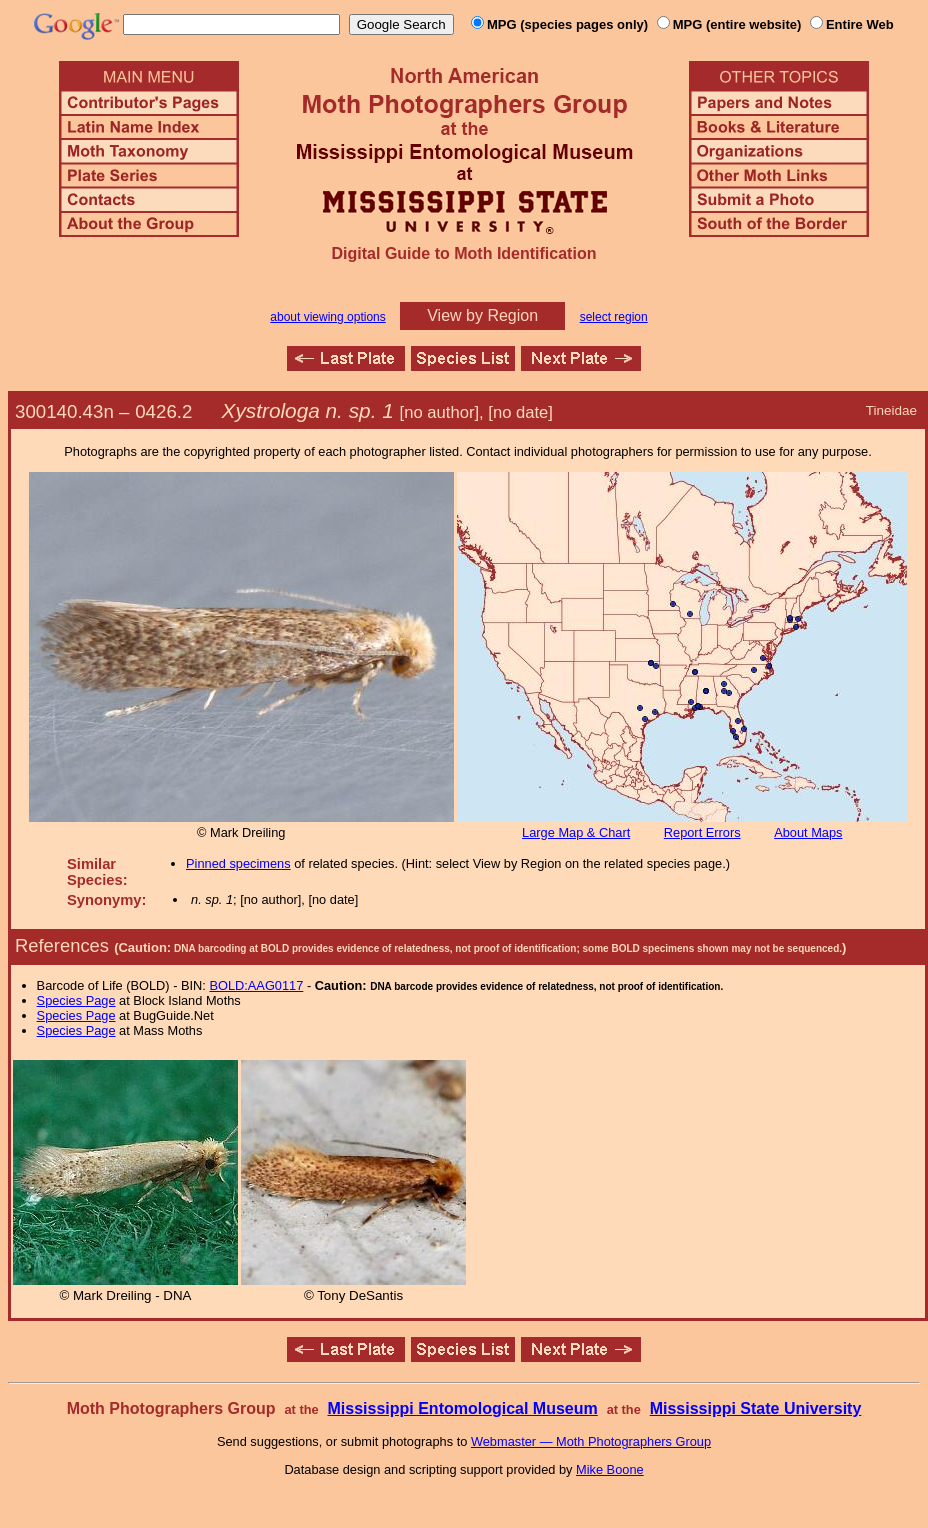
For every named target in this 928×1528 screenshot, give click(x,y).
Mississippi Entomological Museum (462, 1408)
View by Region (482, 315)
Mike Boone (610, 1469)
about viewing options (327, 317)
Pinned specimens (238, 863)
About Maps (808, 832)
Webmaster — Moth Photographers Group (591, 1441)
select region (614, 317)
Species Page (76, 1000)
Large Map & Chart (576, 832)
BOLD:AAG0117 (256, 985)
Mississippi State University (756, 1408)
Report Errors (702, 832)
